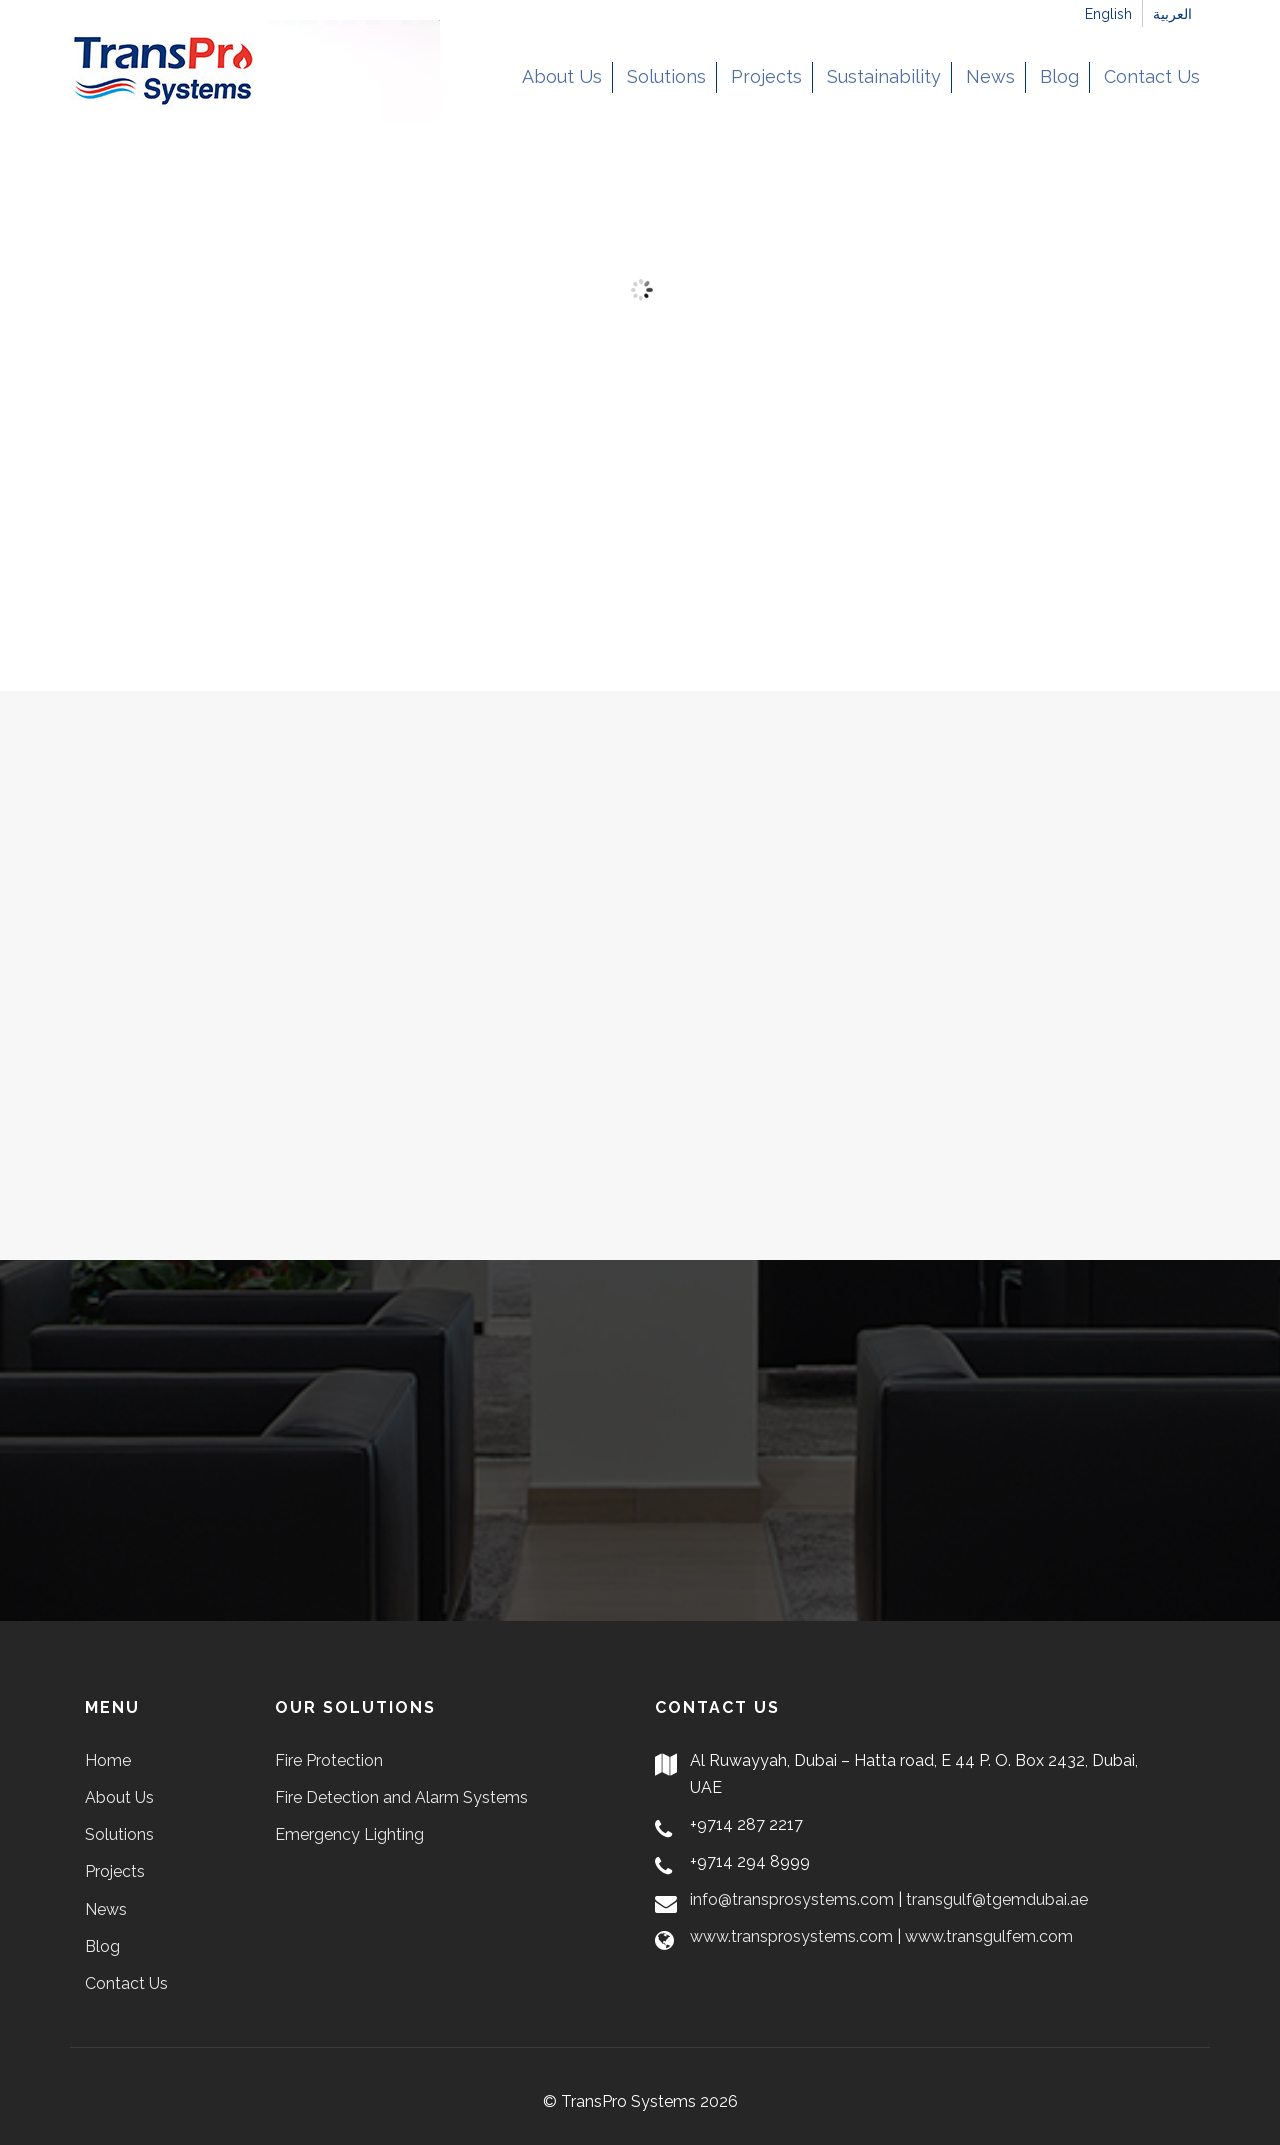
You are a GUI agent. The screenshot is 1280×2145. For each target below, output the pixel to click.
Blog (1059, 76)
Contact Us (1152, 76)
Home (108, 1760)
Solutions (666, 76)
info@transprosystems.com (792, 1899)
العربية (1172, 14)
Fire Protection (329, 1760)
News (990, 76)
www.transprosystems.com (791, 1936)
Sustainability (884, 76)
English (1108, 14)
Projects (766, 76)
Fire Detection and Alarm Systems (401, 1797)
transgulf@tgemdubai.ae (997, 1899)
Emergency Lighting (349, 1834)
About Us (562, 76)
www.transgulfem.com (989, 1936)
